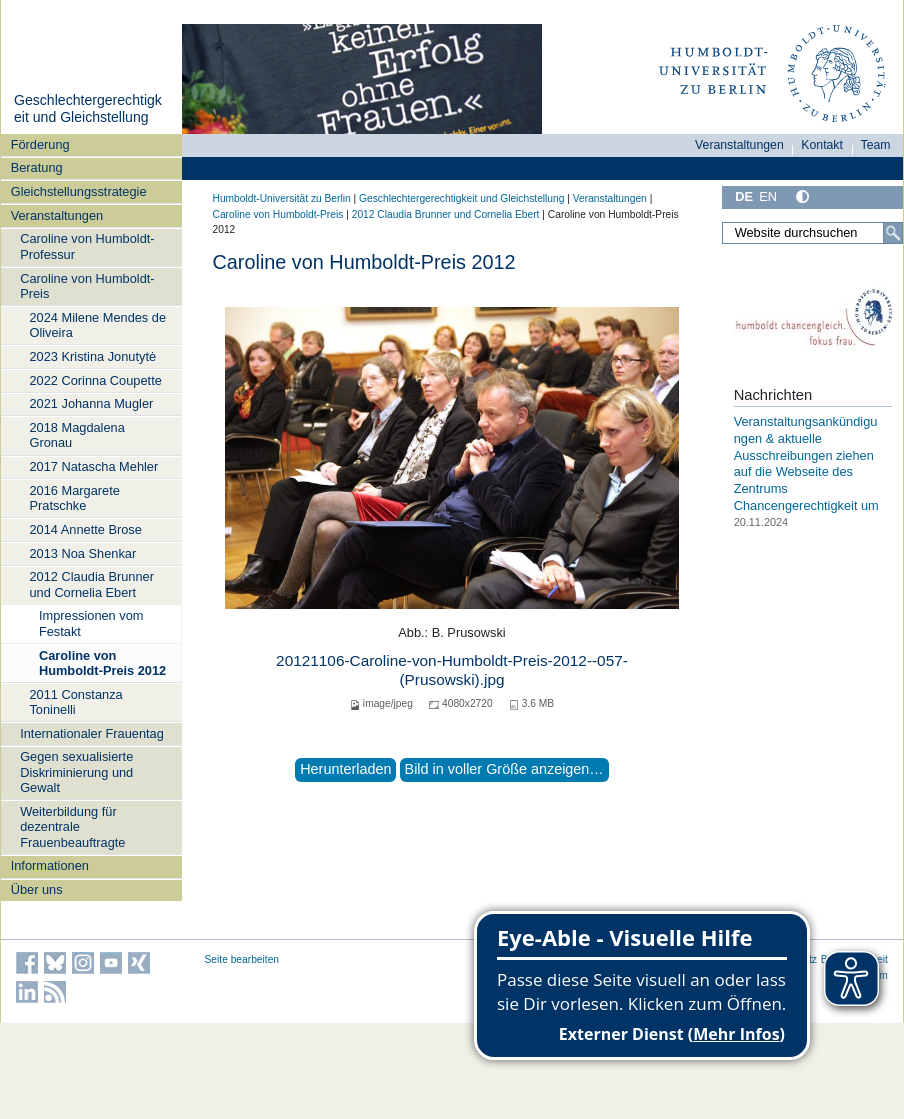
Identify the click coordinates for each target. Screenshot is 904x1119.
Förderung (40, 144)
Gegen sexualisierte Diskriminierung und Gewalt (76, 772)
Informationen (50, 865)
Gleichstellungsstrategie (79, 191)
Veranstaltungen (57, 215)
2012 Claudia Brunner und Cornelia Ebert (91, 584)
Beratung (37, 167)
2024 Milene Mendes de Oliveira (97, 325)
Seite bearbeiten (242, 959)
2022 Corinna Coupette (95, 380)
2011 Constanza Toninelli (75, 702)
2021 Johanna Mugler (91, 403)
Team (876, 145)
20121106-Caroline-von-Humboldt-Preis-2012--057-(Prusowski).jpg (452, 669)
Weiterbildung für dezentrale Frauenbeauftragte (72, 827)
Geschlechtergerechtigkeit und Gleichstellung (88, 109)
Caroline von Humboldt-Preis (87, 286)
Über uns (37, 889)
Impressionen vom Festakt (91, 623)
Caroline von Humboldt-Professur (87, 246)
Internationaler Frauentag (92, 733)
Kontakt (822, 145)
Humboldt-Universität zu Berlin (282, 198)
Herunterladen (345, 769)
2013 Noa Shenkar (82, 553)
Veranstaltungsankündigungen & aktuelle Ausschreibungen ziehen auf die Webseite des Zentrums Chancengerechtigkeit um (806, 463)
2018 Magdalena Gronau (76, 435)
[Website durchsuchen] (812, 233)
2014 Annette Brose (85, 529)
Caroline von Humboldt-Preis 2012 (102, 663)
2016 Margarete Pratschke (74, 498)
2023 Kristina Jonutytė (92, 356)
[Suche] (893, 233)
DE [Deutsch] (744, 196)
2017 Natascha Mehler (93, 466)
